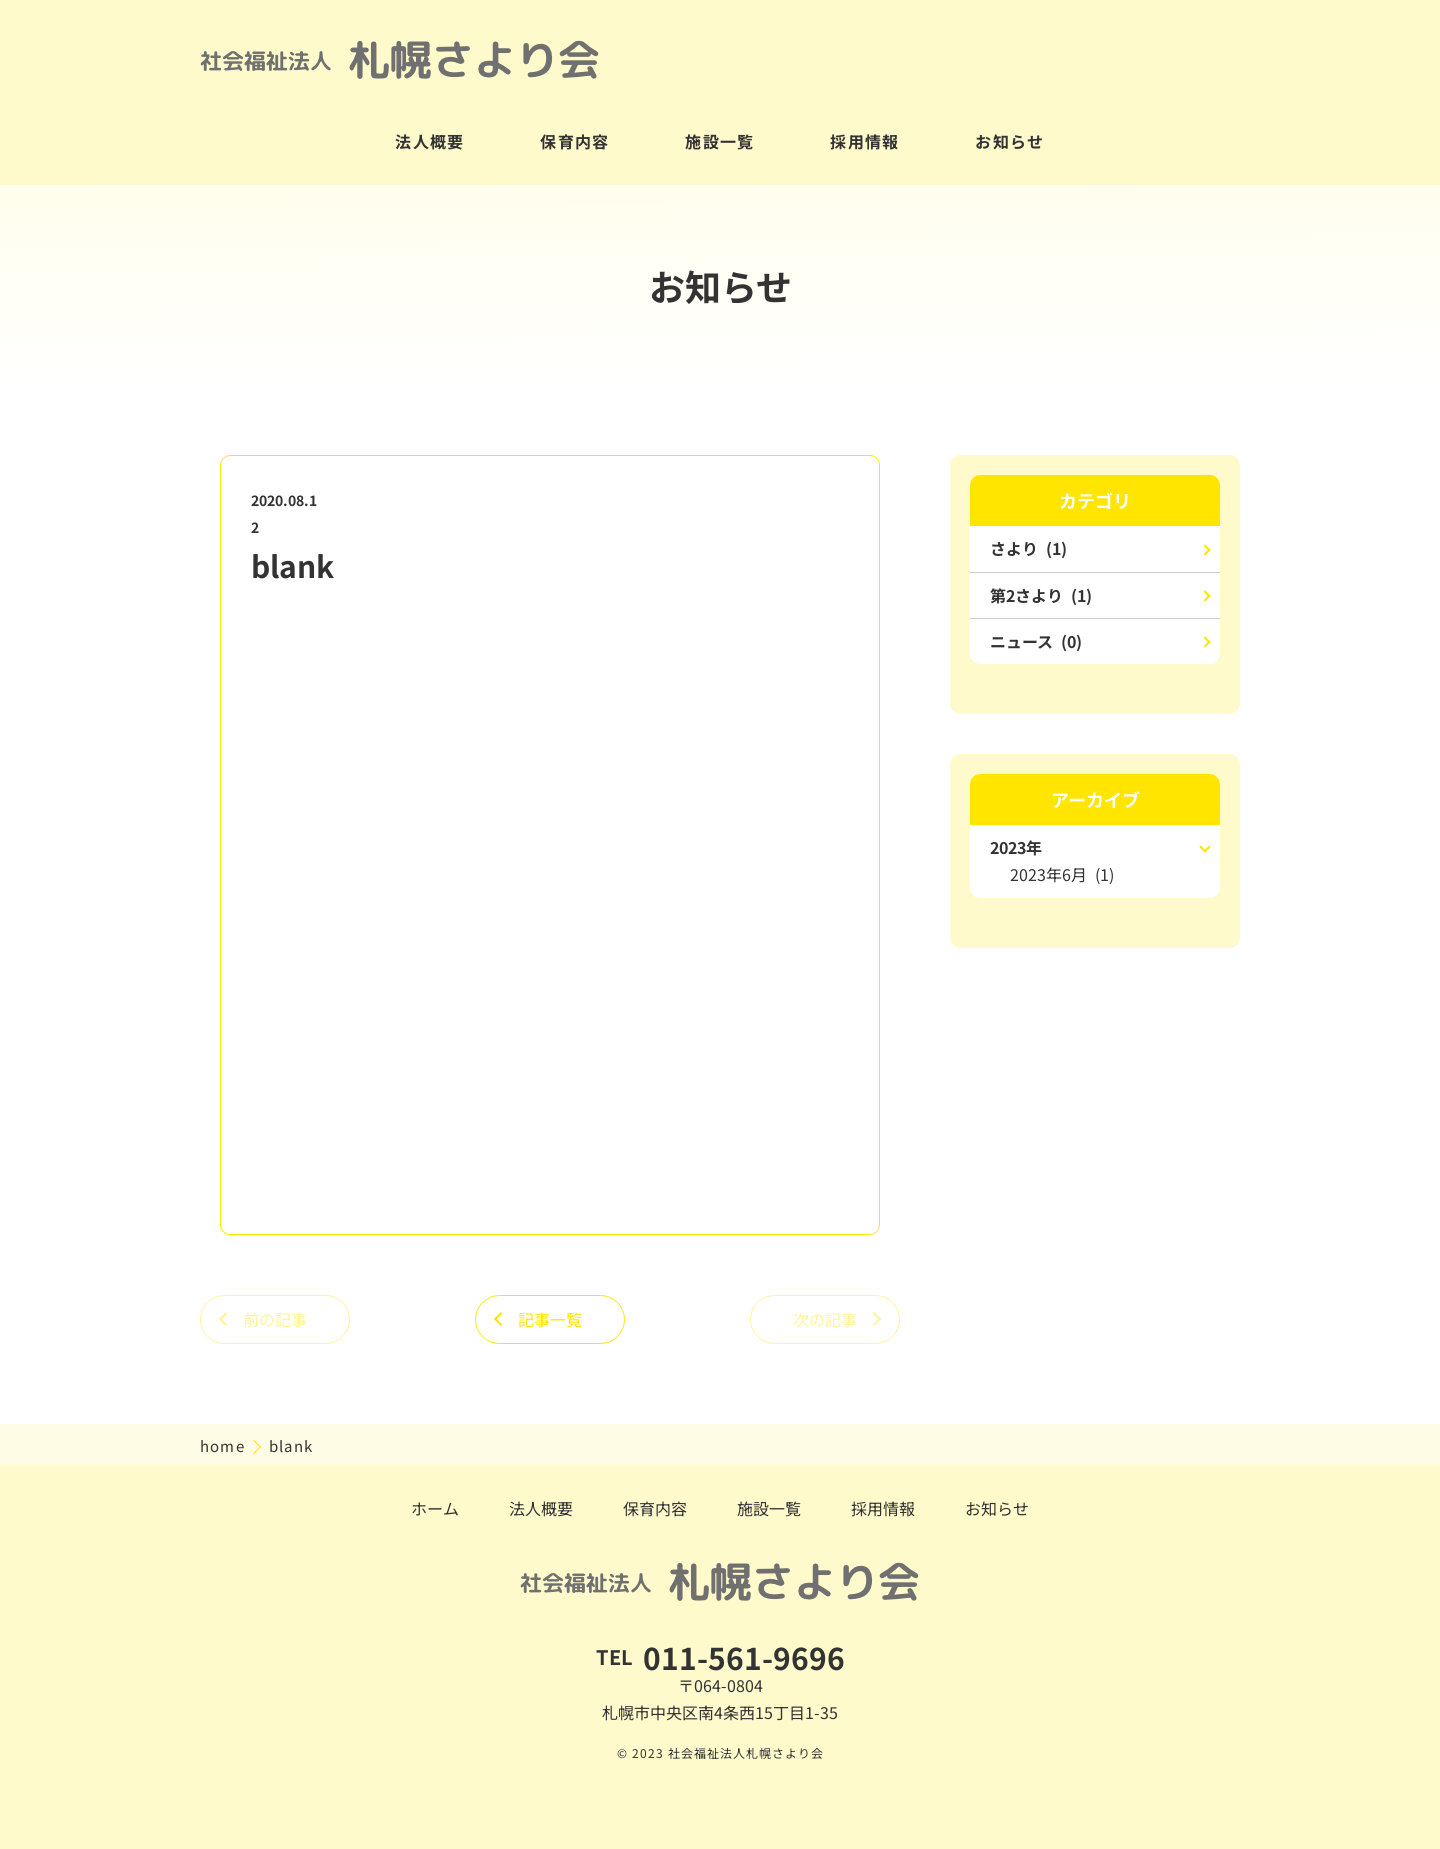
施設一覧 (720, 141)
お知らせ (1010, 141)
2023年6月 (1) (1062, 874)
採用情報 (865, 141)
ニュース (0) (1036, 641)
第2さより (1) (1041, 595)
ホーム (435, 1508)
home (224, 1445)
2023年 (1016, 847)
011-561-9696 (744, 1657)
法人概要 (430, 141)
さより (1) (1028, 548)
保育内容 (575, 141)
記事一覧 (550, 1319)
